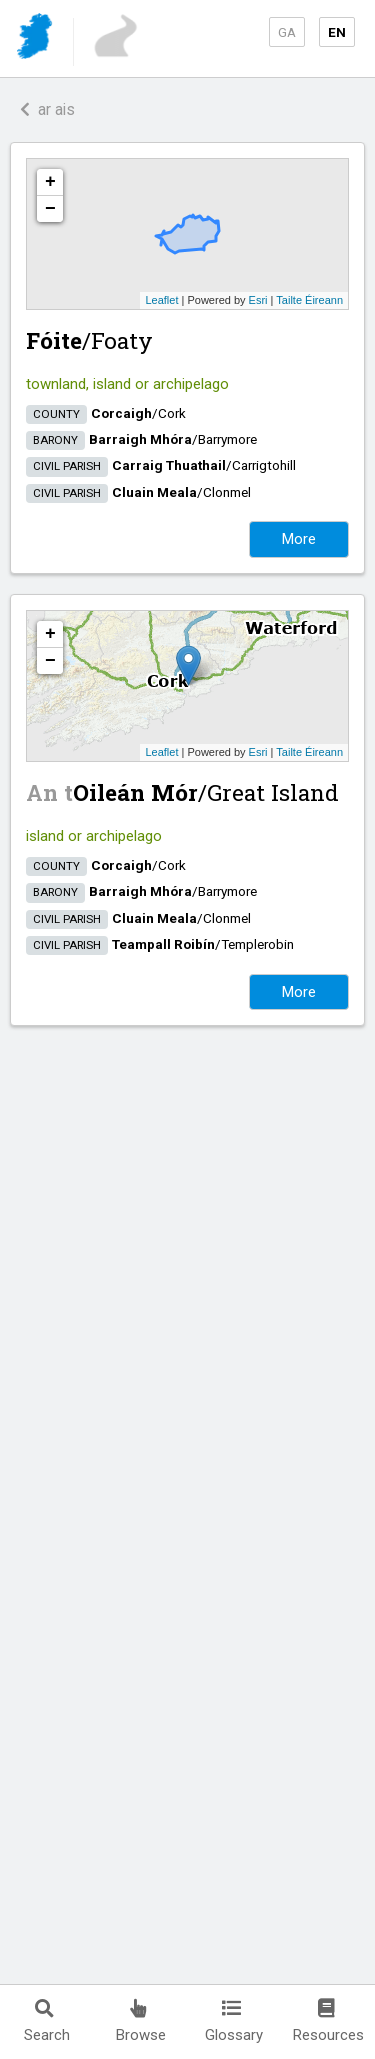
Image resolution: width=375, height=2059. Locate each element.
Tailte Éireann (309, 300)
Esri (258, 300)
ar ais (47, 109)
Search (47, 2021)
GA (287, 32)
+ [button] (50, 182)
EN (337, 32)
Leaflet (161, 300)
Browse (141, 2021)
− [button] (50, 209)
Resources (328, 2021)
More (299, 539)
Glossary (234, 2021)
